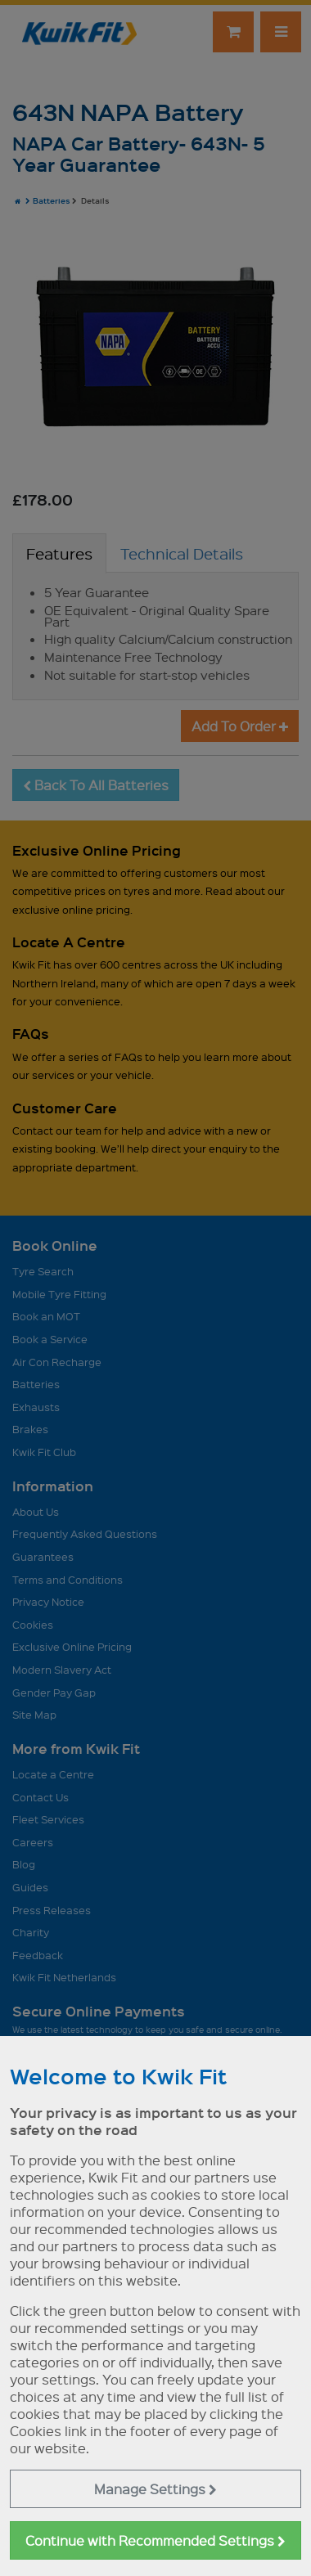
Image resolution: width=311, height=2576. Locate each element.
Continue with (155, 2540)
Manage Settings (155, 2488)
